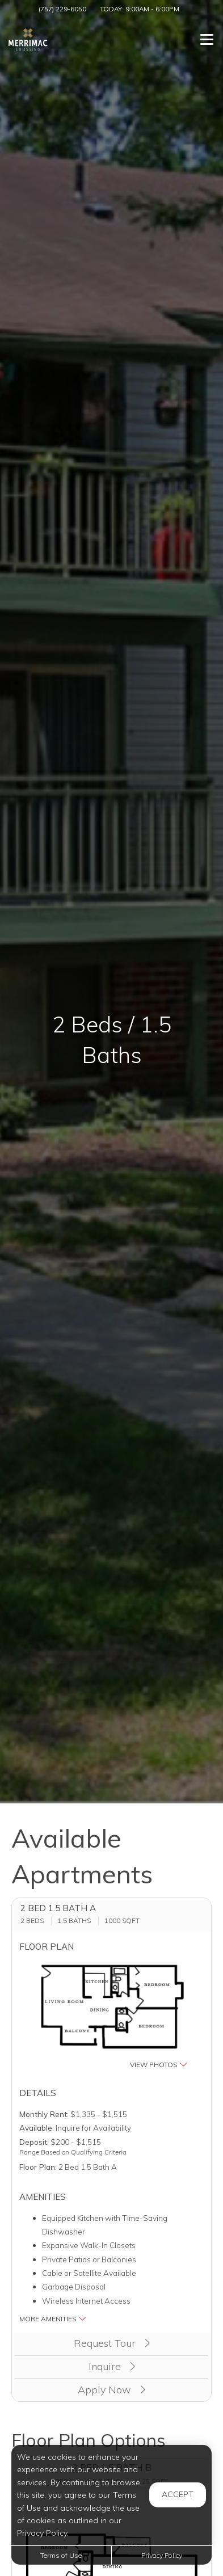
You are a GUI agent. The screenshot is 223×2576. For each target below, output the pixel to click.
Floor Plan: (38, 2167)
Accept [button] (177, 2494)
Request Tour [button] (112, 2343)
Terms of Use (61, 2555)
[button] (111, 2015)
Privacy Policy (161, 2555)
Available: (36, 2127)
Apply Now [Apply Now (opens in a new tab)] (111, 2389)
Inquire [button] (112, 2366)
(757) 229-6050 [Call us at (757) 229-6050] (62, 9)
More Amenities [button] (52, 2318)
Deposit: (34, 2142)
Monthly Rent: (44, 2114)
